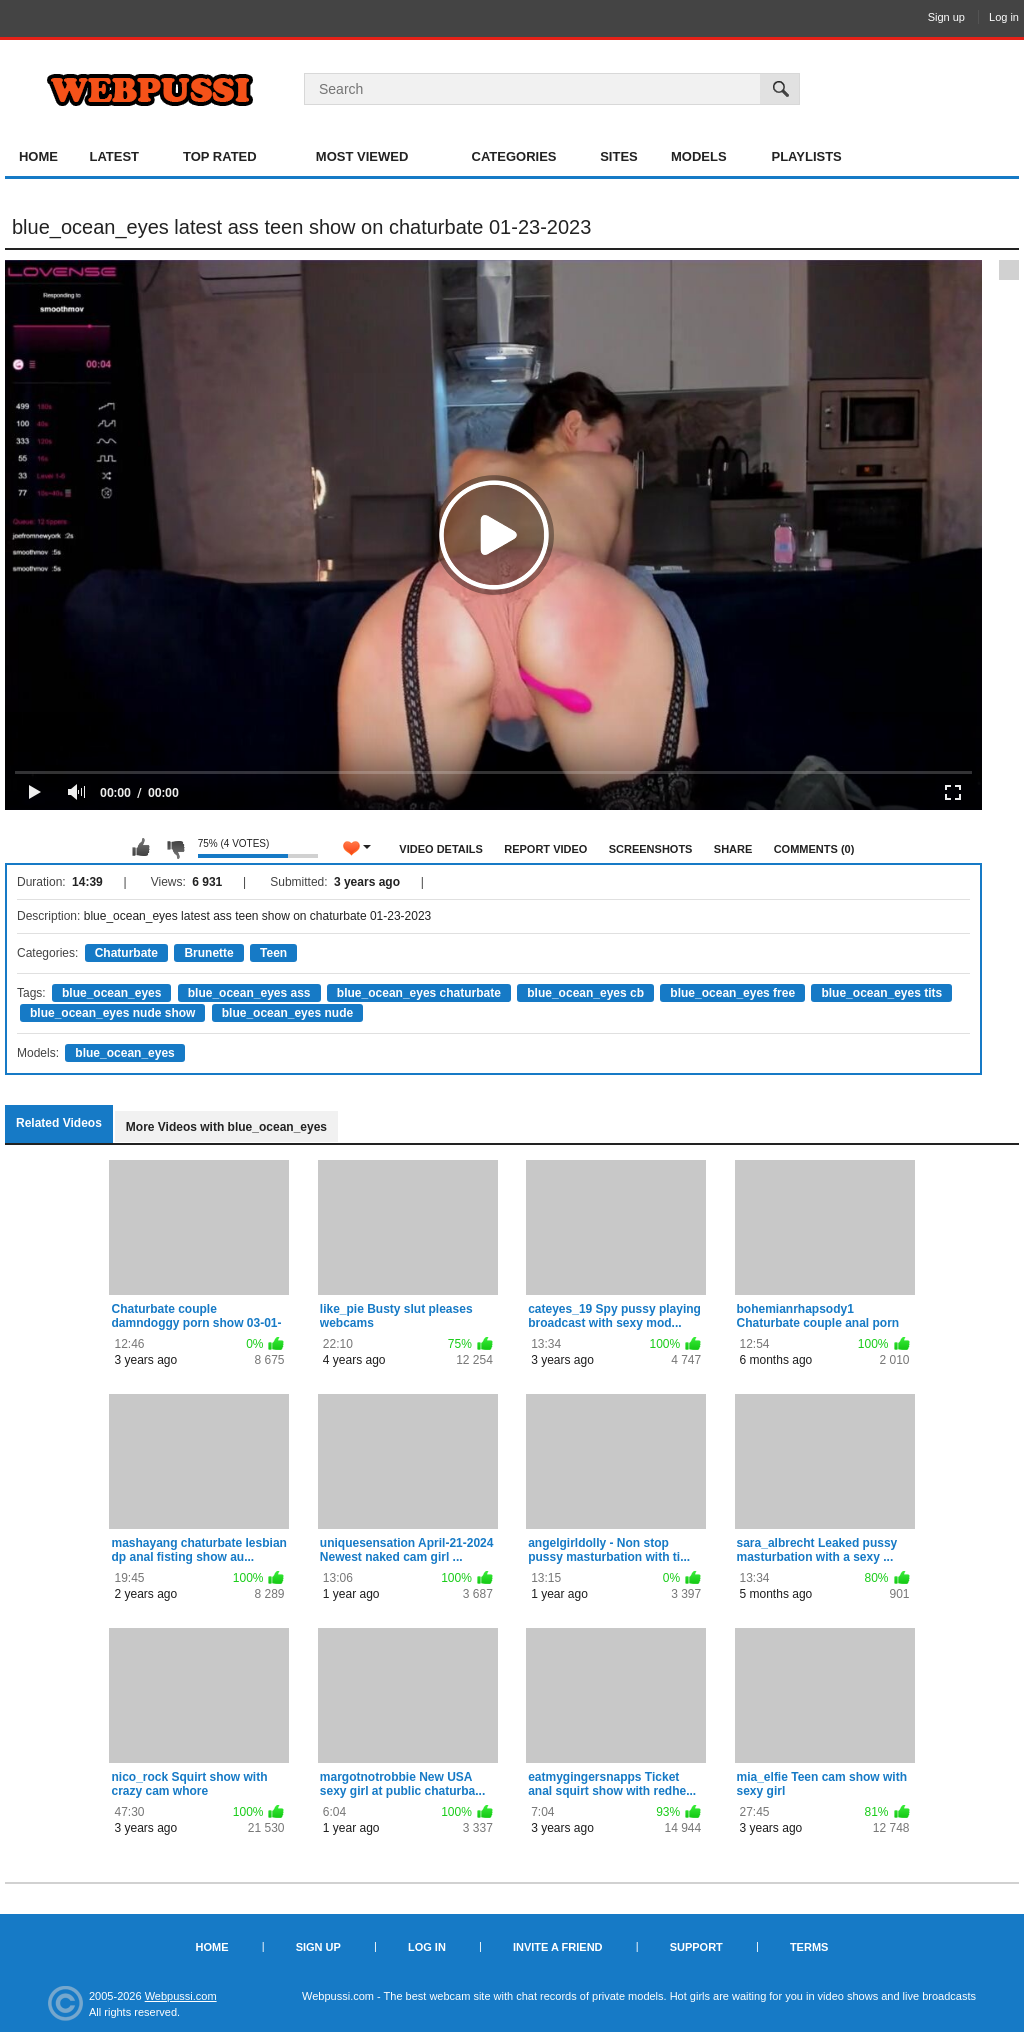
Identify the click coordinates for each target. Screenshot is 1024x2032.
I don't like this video (175, 848)
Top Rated (220, 156)
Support (696, 1947)
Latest (114, 156)
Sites (619, 156)
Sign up (946, 17)
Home (38, 156)
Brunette (208, 953)
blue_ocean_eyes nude (287, 1013)
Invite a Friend (558, 1947)
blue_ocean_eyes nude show (112, 1013)
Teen (273, 953)
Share (733, 849)
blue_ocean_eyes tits (881, 993)
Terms (809, 1947)
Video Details (441, 849)
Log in (1004, 17)
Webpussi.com (181, 1996)
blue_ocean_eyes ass (249, 993)
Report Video (545, 849)
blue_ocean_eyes (111, 993)
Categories (514, 156)
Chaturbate (126, 953)
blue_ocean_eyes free (732, 993)
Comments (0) (814, 849)
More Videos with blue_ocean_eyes (226, 1127)
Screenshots (651, 849)
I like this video (141, 848)
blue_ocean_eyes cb (585, 993)
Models (699, 156)
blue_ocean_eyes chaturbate (419, 993)
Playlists (806, 156)
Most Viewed (362, 156)
